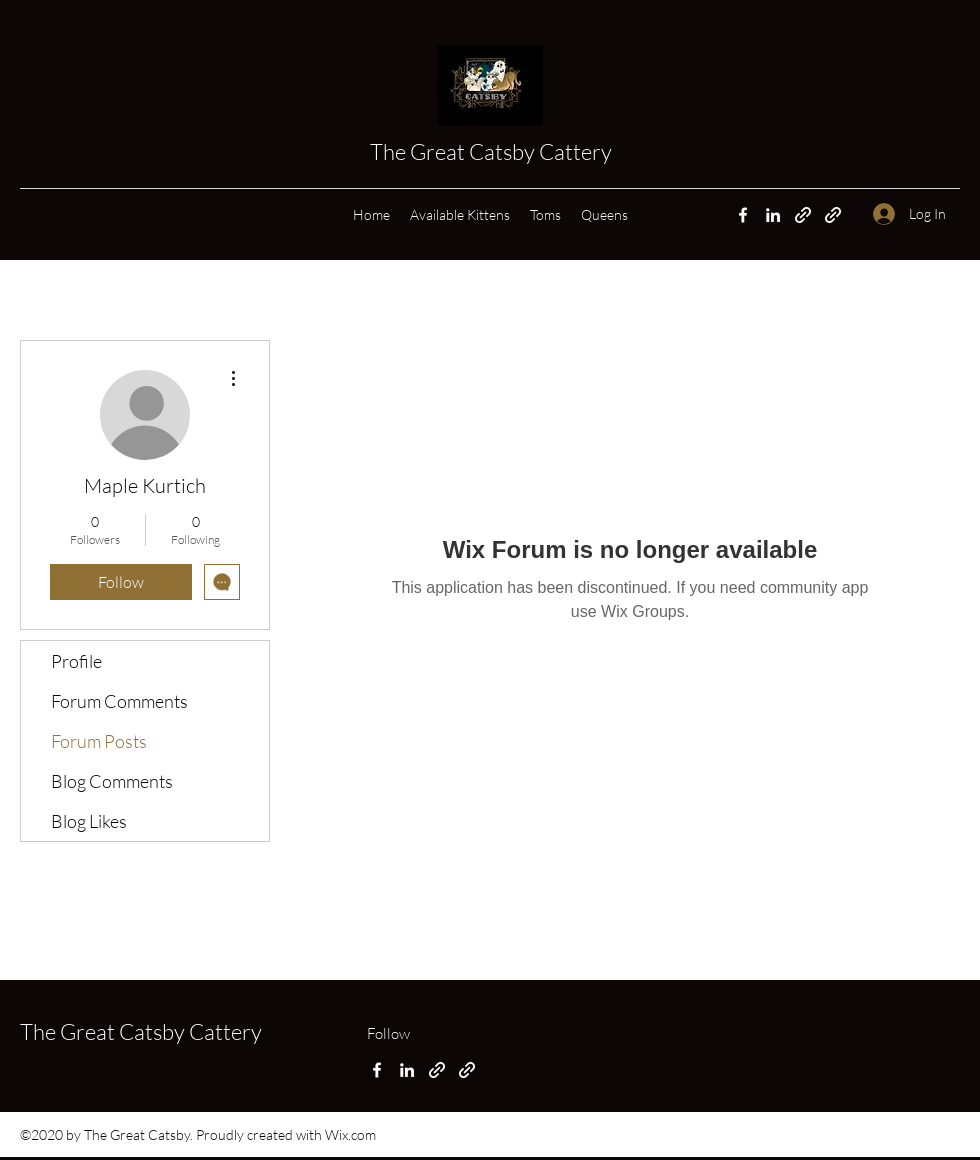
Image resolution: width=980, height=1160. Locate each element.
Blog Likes (89, 821)
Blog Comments (112, 781)
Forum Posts (99, 741)
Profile (76, 661)
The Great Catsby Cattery (493, 151)
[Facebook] (743, 215)
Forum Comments (119, 701)
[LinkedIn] (773, 215)
